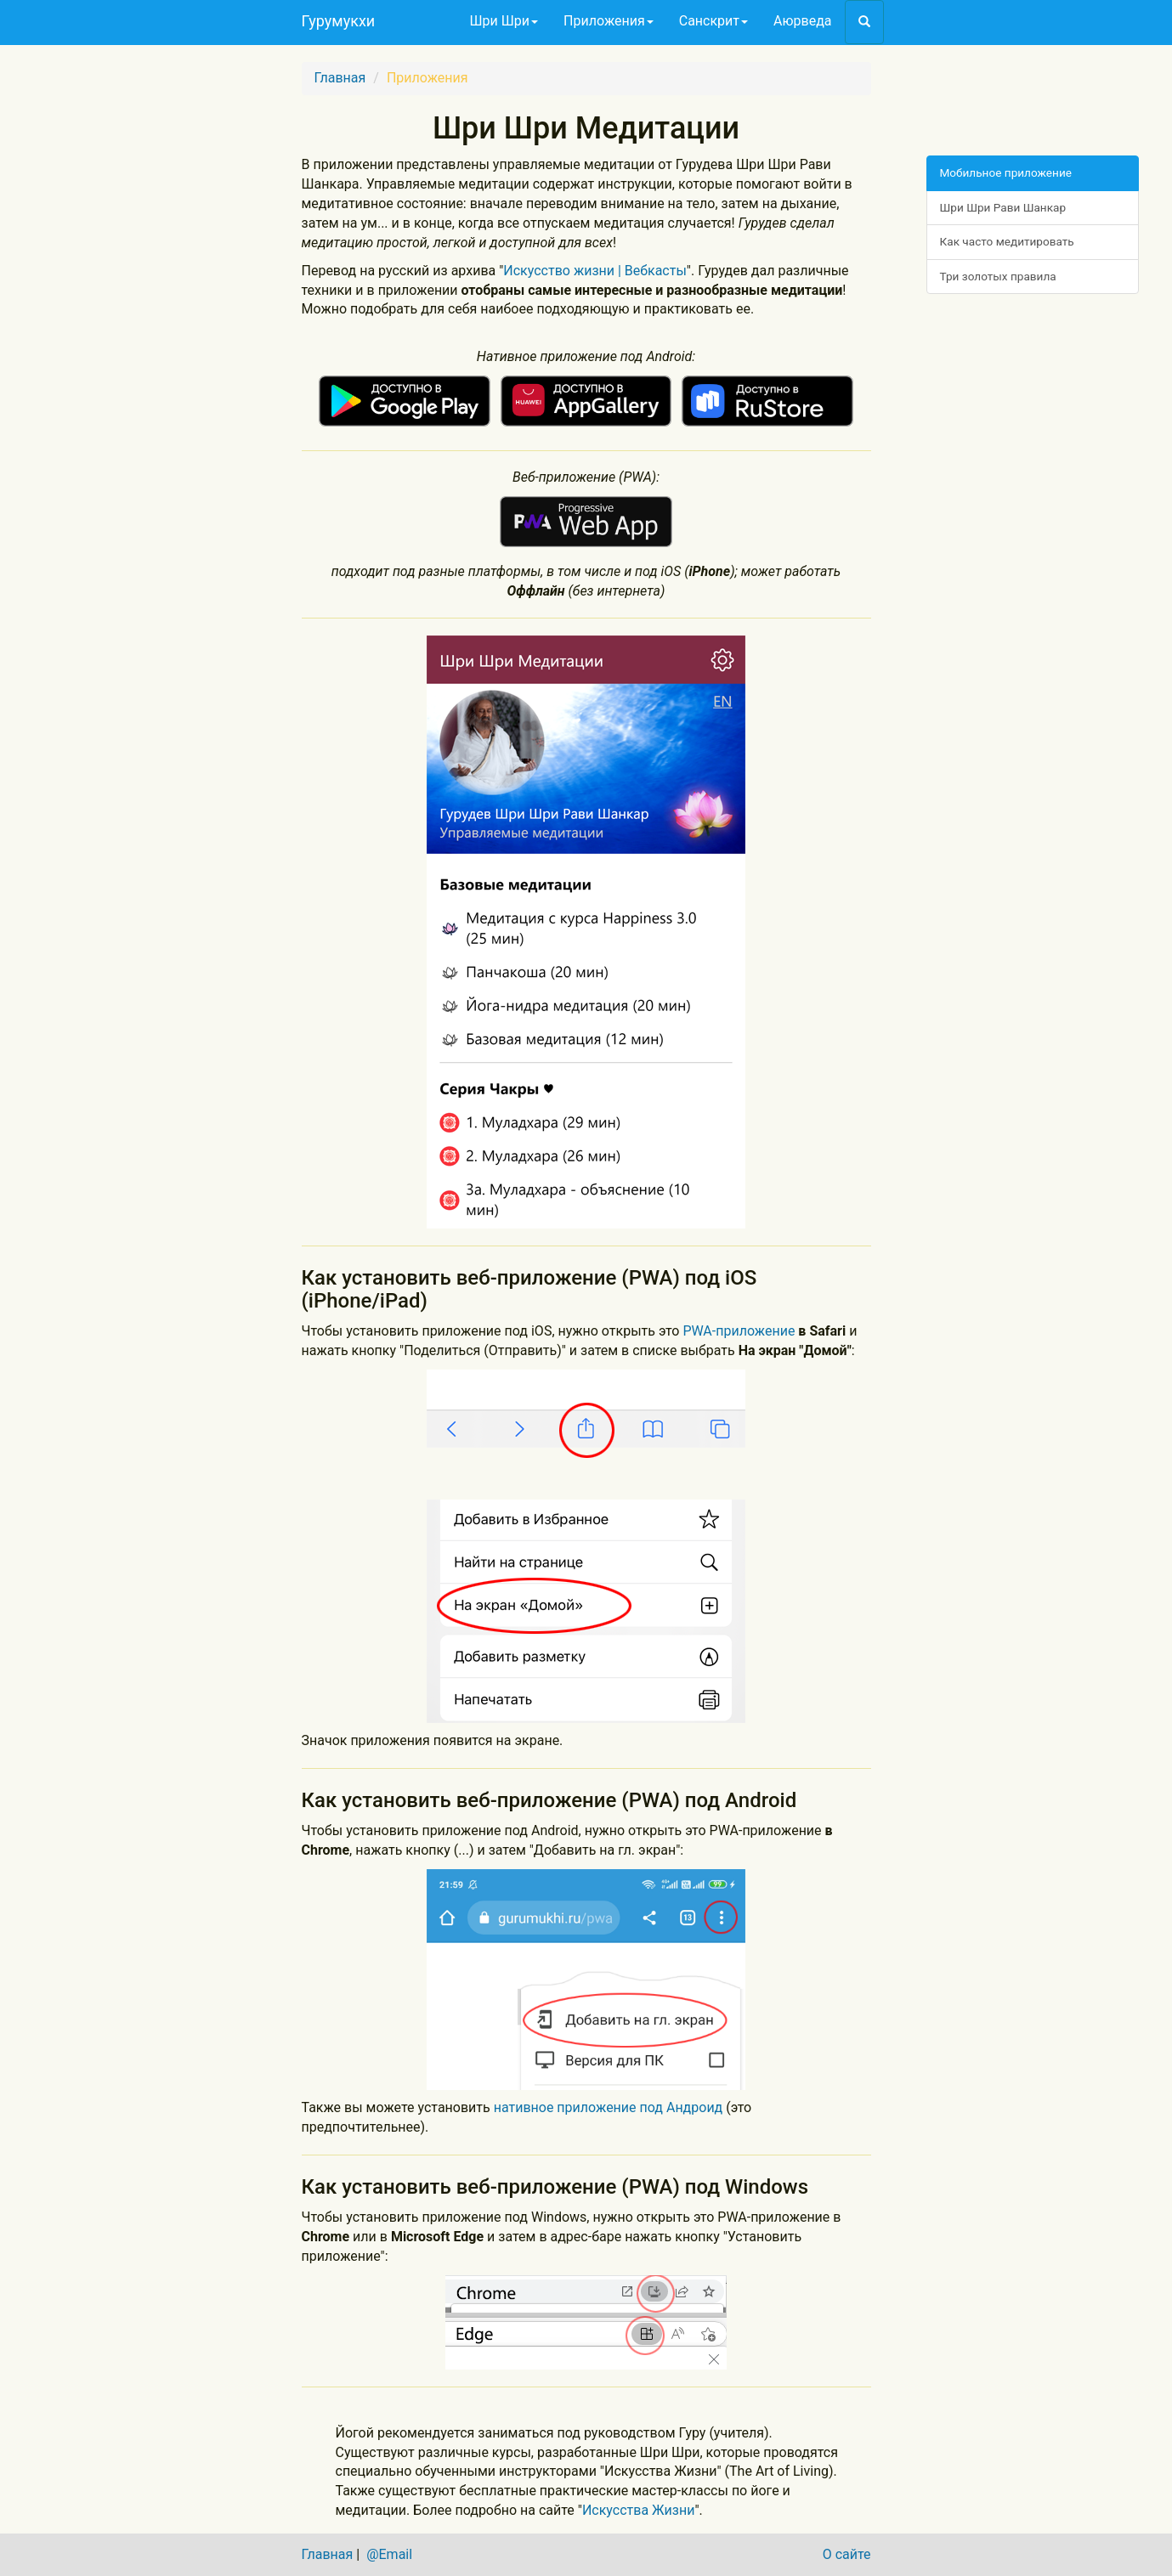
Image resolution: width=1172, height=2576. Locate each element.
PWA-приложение (738, 1331)
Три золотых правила (998, 276)
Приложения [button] (608, 21)
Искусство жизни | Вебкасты (595, 271)
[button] (864, 22)
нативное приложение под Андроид (610, 2107)
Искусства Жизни (638, 2510)
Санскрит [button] (713, 21)
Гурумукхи (339, 21)
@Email (389, 2554)
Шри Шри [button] (504, 21)
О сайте (847, 2554)
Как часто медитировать (1007, 241)
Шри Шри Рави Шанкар (1003, 207)
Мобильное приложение (1006, 172)
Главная (340, 78)
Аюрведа (802, 21)
